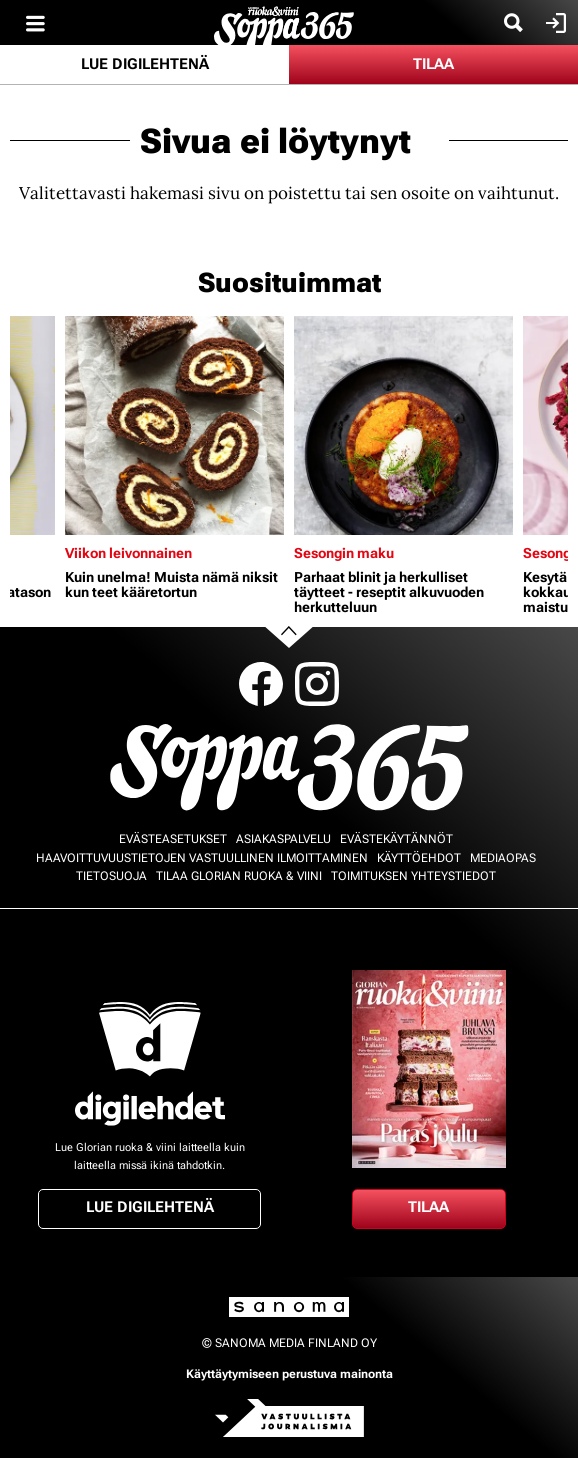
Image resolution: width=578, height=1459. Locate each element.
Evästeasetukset (173, 839)
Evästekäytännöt (396, 839)
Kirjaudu (553, 23)
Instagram (317, 684)
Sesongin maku (344, 553)
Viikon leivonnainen (128, 553)
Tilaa (433, 64)
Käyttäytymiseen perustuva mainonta (289, 1374)
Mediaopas (503, 858)
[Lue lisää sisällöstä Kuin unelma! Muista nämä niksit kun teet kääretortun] (174, 425)
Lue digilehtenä (145, 64)
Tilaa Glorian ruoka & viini (239, 876)
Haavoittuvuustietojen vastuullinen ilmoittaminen (202, 858)
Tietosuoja (111, 876)
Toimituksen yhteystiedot (413, 876)
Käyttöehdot (419, 858)
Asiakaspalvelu (283, 839)
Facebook (261, 684)
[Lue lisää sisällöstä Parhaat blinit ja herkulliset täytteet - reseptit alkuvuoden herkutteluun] (403, 425)
